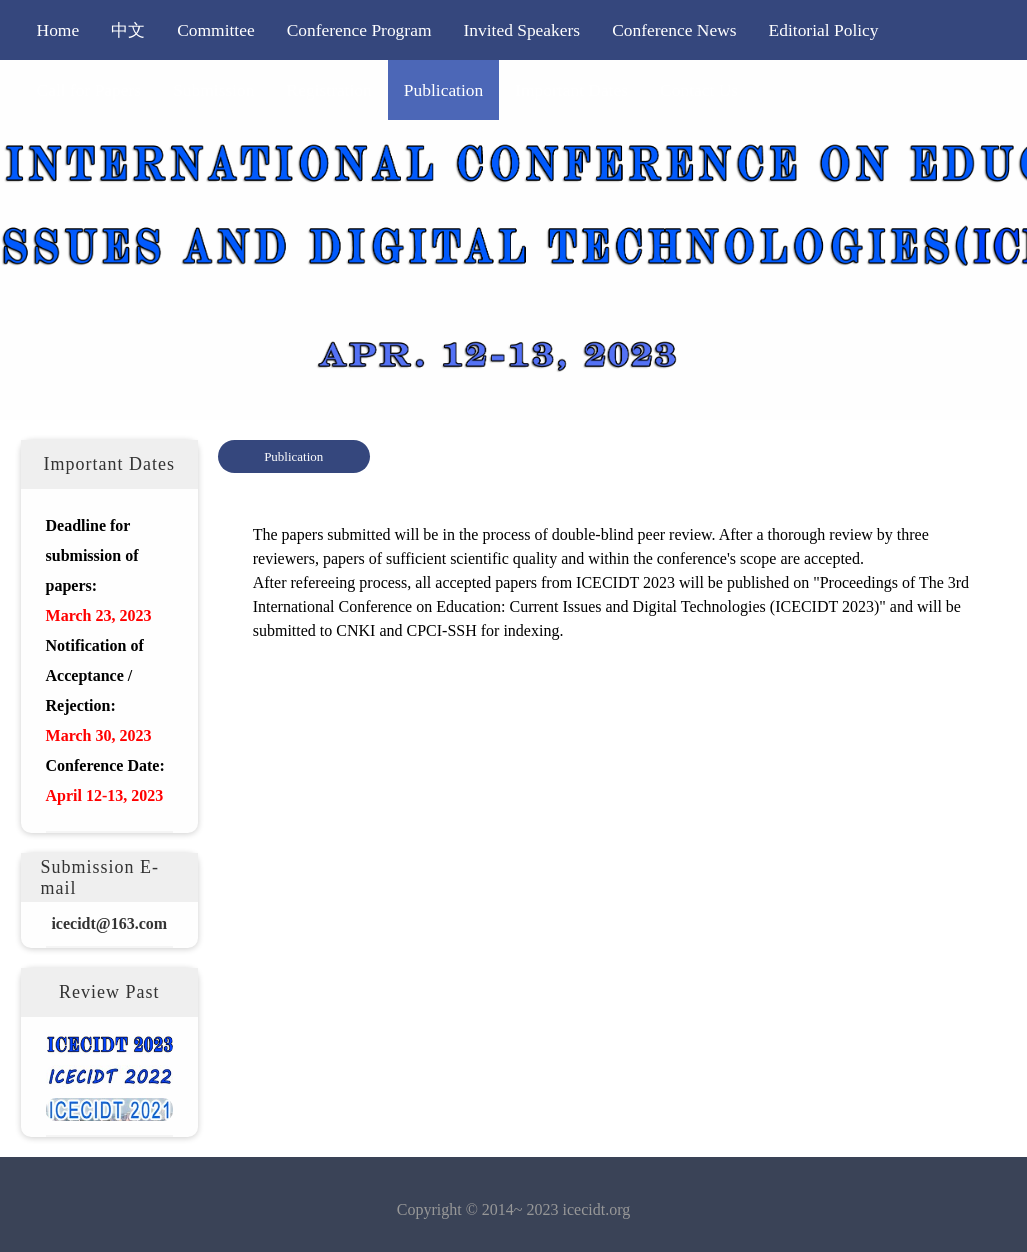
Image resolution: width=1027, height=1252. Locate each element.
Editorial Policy (824, 30)
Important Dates (571, 90)
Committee (216, 30)
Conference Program (359, 30)
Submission (213, 90)
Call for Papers (89, 90)
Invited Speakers (521, 30)
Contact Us (699, 90)
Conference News (674, 30)
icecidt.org (597, 1209)
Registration (329, 90)
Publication (443, 90)
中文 (128, 30)
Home (58, 30)
